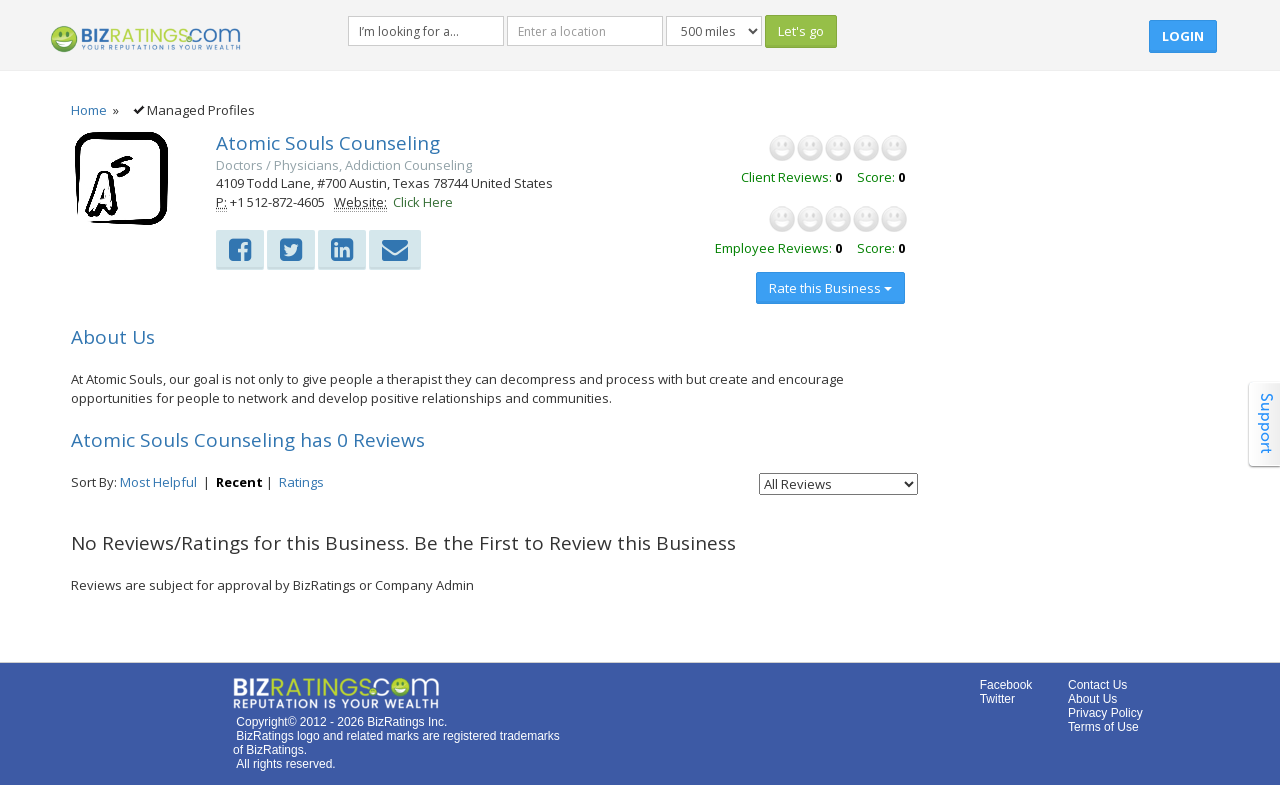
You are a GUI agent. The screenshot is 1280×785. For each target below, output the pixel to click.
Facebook (1006, 685)
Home (89, 110)
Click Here (423, 202)
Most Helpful (158, 482)
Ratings (301, 482)
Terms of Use (1103, 727)
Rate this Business (830, 288)
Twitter (997, 699)
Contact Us (1097, 685)
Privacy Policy (1105, 713)
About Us (1092, 699)
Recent (239, 482)
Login (1183, 36)
